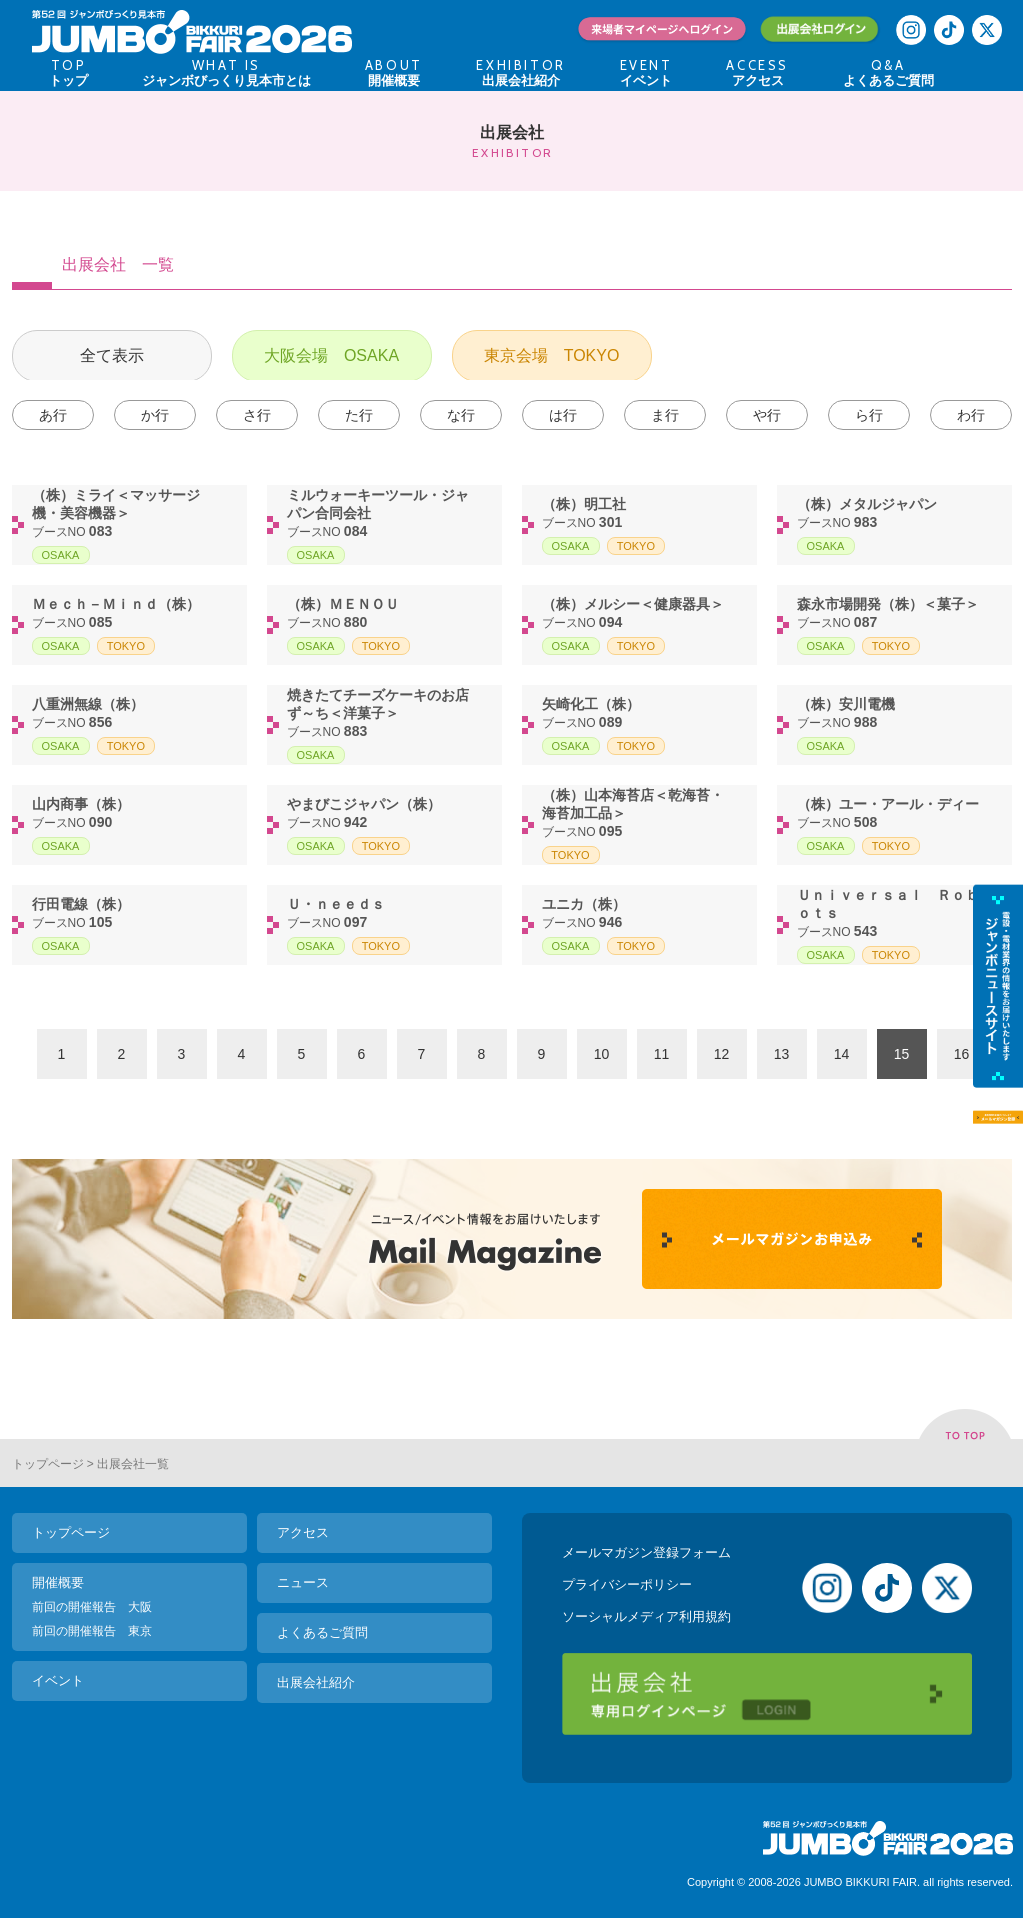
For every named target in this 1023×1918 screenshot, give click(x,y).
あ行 (53, 415)
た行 (359, 415)
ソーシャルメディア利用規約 (646, 1616)
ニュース (303, 1582)
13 (782, 1054)
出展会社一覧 (133, 1464)
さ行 (257, 415)
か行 (155, 415)
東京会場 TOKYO (552, 355)
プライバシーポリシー (627, 1584)
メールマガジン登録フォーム (646, 1552)
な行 (461, 415)
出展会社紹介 (316, 1682)
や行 (767, 415)
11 (662, 1054)
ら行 (869, 415)
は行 (563, 415)
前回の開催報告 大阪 (92, 1607)
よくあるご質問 (322, 1632)
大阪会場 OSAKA (331, 355)
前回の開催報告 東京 (92, 1631)
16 (962, 1054)
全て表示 (112, 355)
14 (842, 1054)
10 (602, 1054)
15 (902, 1054)
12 (722, 1054)
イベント (58, 1680)
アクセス (303, 1532)
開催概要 (58, 1582)
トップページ (48, 1464)
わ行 (971, 415)
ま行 (665, 415)
